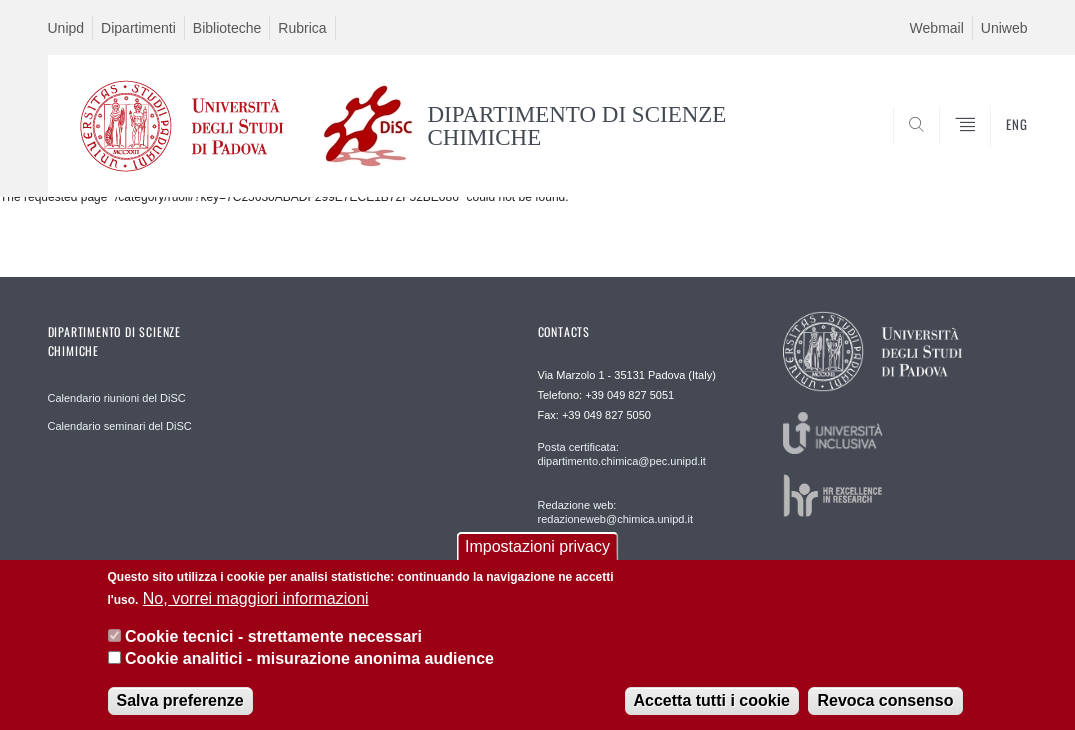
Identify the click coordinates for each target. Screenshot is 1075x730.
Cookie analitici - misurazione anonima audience (309, 662)
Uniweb (1004, 28)
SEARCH (944, 148)
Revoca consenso (885, 703)
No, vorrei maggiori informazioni (256, 601)
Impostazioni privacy (537, 550)
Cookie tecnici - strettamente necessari (273, 639)
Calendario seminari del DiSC (120, 426)
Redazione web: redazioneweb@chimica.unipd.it (615, 512)
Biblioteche (227, 28)
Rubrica (302, 28)
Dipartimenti (138, 28)
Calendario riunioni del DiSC (117, 398)
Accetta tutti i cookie (712, 703)
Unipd (66, 28)
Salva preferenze (180, 703)
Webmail (937, 28)
